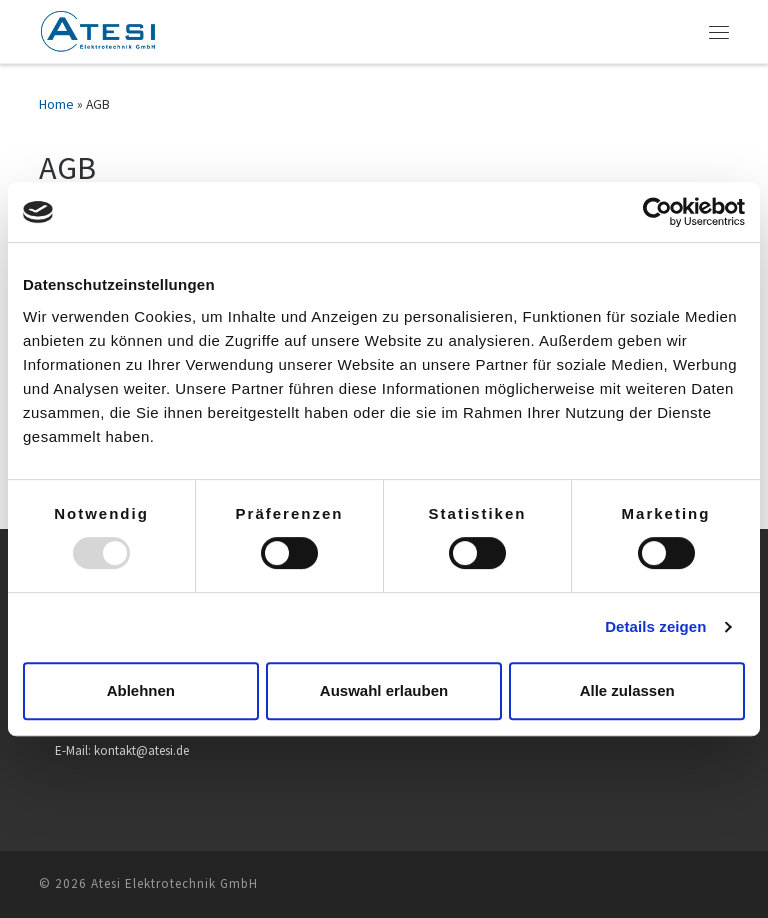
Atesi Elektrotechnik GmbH (174, 883)
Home (56, 104)
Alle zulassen (627, 690)
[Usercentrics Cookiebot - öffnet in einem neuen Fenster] (657, 212)
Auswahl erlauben (384, 690)
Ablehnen (141, 690)
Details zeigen (655, 626)
